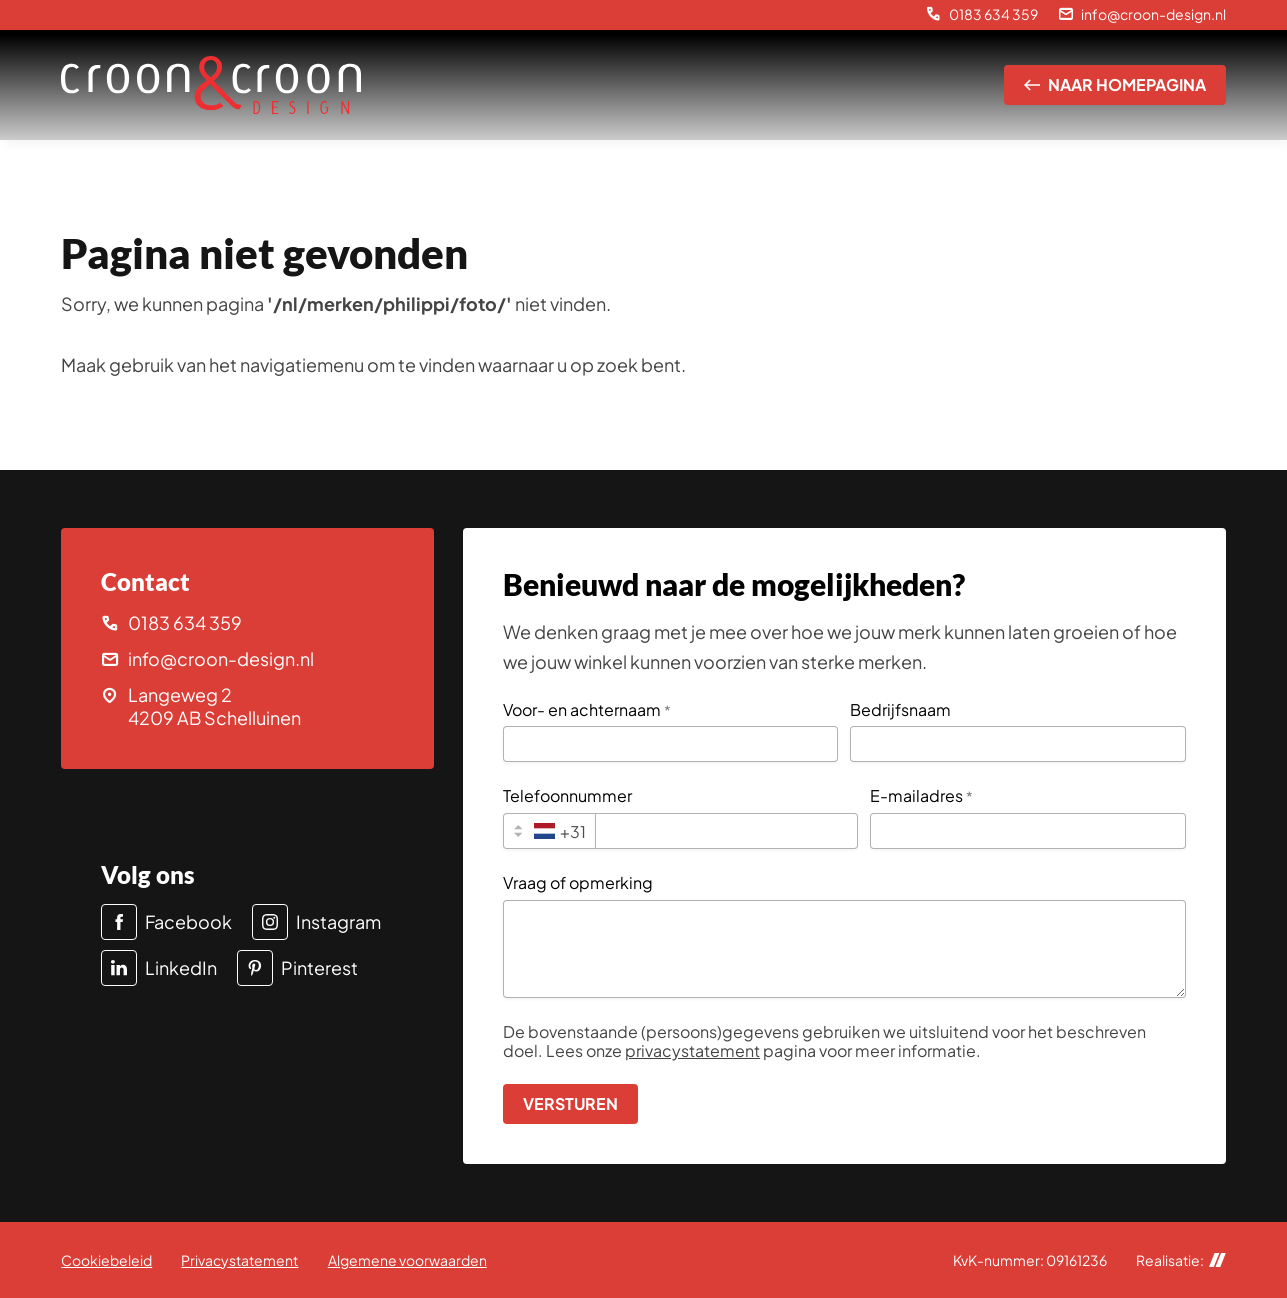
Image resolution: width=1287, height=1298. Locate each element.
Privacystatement (239, 1260)
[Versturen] (570, 1104)
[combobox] (549, 831)
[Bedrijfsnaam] (1017, 744)
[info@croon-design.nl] (1142, 15)
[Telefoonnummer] (726, 831)
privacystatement (692, 1050)
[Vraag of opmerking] (844, 949)
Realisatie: (1181, 1260)
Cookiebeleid (106, 1260)
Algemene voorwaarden (407, 1260)
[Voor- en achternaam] (670, 744)
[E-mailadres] (1028, 831)
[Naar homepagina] (1115, 85)
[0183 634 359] (982, 15)
